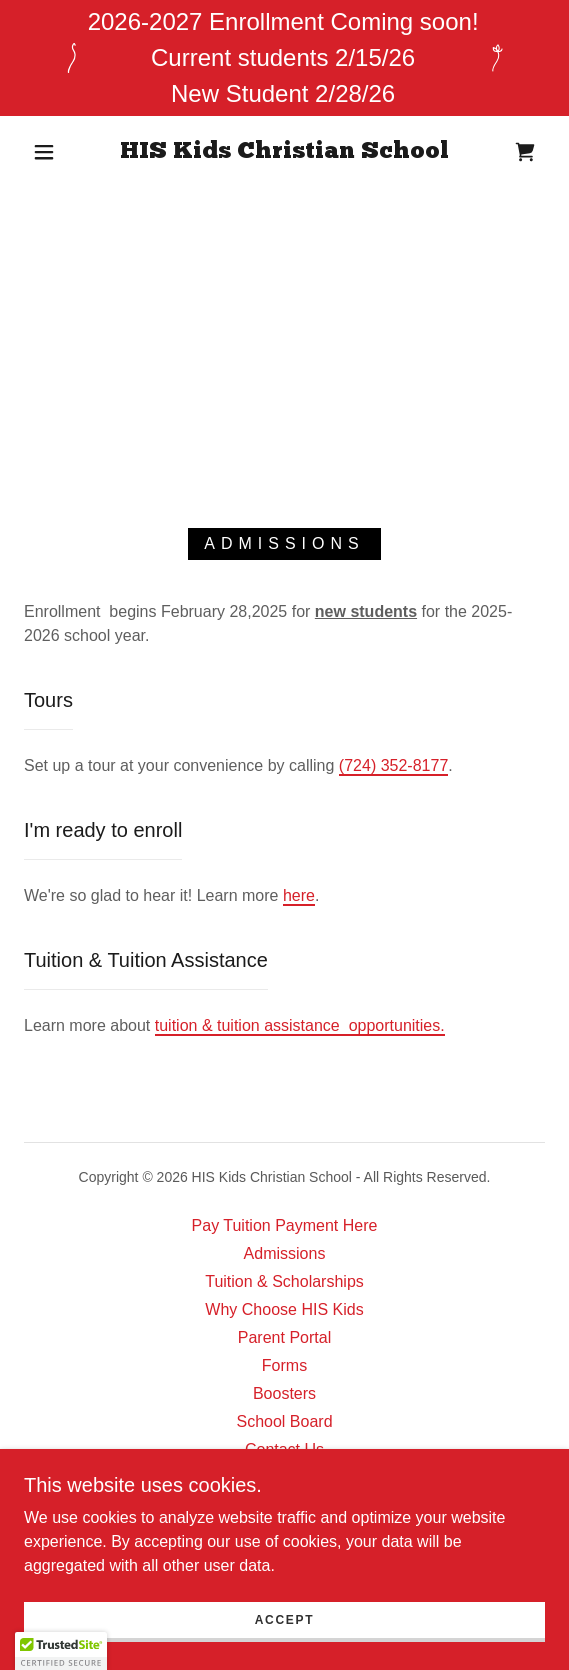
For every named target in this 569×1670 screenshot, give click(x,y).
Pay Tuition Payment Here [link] (285, 1225)
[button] (50, 152)
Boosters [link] (284, 1393)
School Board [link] (284, 1421)
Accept (285, 1620)
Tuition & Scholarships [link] (284, 1281)
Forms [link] (284, 1365)
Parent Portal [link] (284, 1337)
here (299, 895)
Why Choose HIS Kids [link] (284, 1309)
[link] (284, 152)
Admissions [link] (285, 1253)
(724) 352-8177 (393, 765)
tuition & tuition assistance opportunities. (300, 1025)
